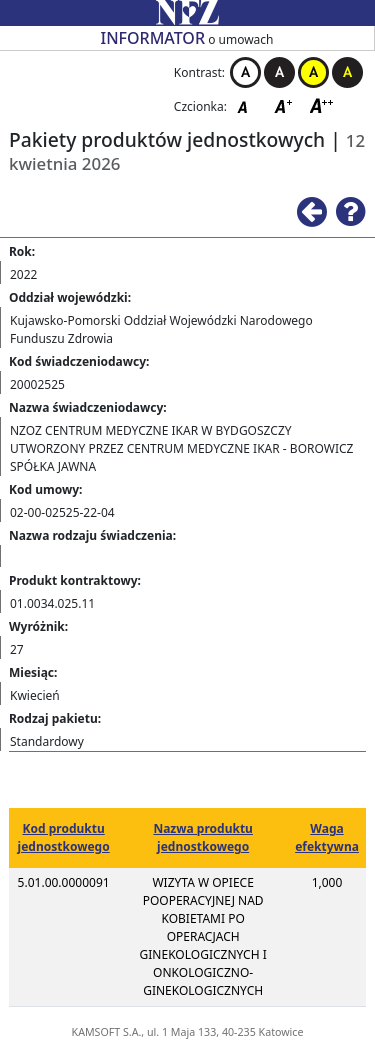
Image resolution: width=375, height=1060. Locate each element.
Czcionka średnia (285, 105)
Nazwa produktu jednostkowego (202, 837)
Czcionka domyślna (248, 105)
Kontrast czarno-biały (279, 72)
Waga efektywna (327, 837)
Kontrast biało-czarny (245, 72)
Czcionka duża (322, 105)
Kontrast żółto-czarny (313, 72)
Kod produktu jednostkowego (64, 837)
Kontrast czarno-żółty (347, 72)
